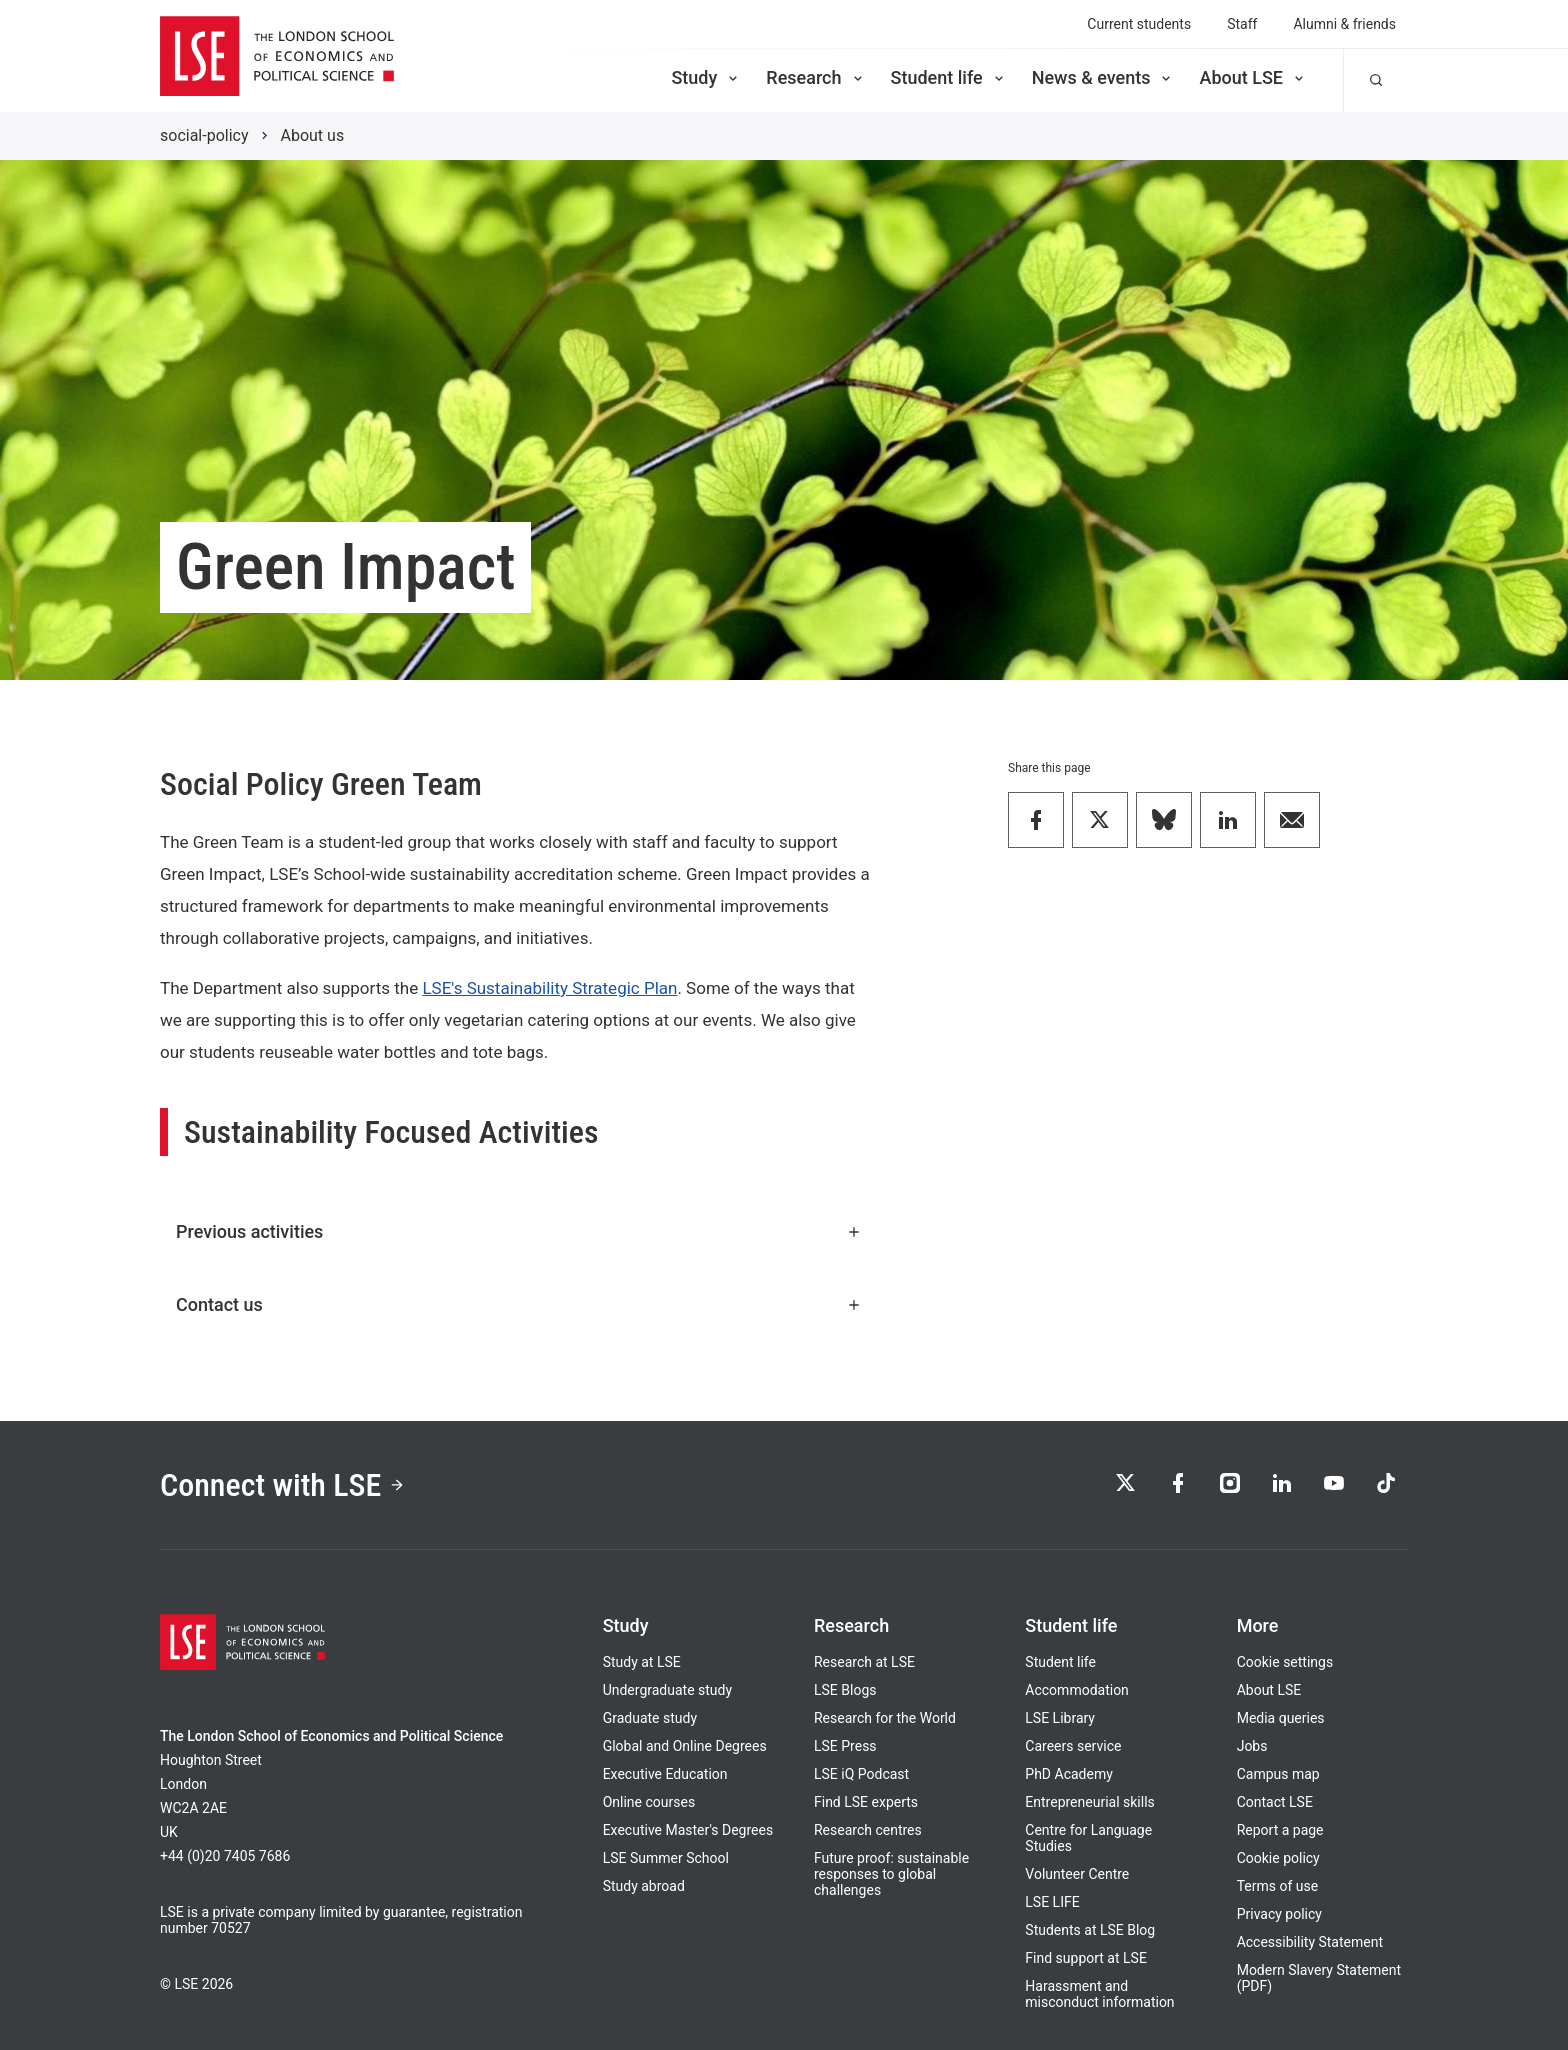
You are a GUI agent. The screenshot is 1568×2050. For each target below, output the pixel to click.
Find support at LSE (1086, 1958)
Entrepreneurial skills (1089, 1802)
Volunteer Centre (1077, 1874)
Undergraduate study (667, 1690)
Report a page (1280, 1830)
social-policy (204, 135)
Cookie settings (1285, 1662)
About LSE (1253, 77)
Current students (1139, 24)
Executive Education (665, 1774)
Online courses (649, 1802)
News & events (1103, 77)
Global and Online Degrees (685, 1746)
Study (706, 77)
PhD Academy (1069, 1774)
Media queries (1281, 1718)
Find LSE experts (866, 1802)
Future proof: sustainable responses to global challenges (891, 1874)
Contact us (519, 1304)
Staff (1242, 24)
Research (815, 77)
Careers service (1073, 1746)
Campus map (1278, 1774)
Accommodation (1077, 1690)
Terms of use (1278, 1886)
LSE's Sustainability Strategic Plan (549, 988)
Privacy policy (1279, 1914)
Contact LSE (1275, 1802)
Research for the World (885, 1718)
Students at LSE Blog (1090, 1930)
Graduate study (650, 1718)
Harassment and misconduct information (1099, 1994)
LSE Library (1060, 1718)
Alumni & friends (1344, 24)
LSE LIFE (1052, 1902)
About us (313, 135)
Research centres (868, 1830)
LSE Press (845, 1746)
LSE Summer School (666, 1858)
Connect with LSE (282, 1485)
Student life (949, 77)
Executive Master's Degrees (688, 1830)
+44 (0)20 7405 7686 (225, 1856)
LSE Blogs (845, 1690)
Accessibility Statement (1310, 1942)
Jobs (1252, 1746)
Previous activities (519, 1231)
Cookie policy (1278, 1858)
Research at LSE (864, 1662)
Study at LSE (642, 1662)
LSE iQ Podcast (861, 1774)
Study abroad (644, 1886)
